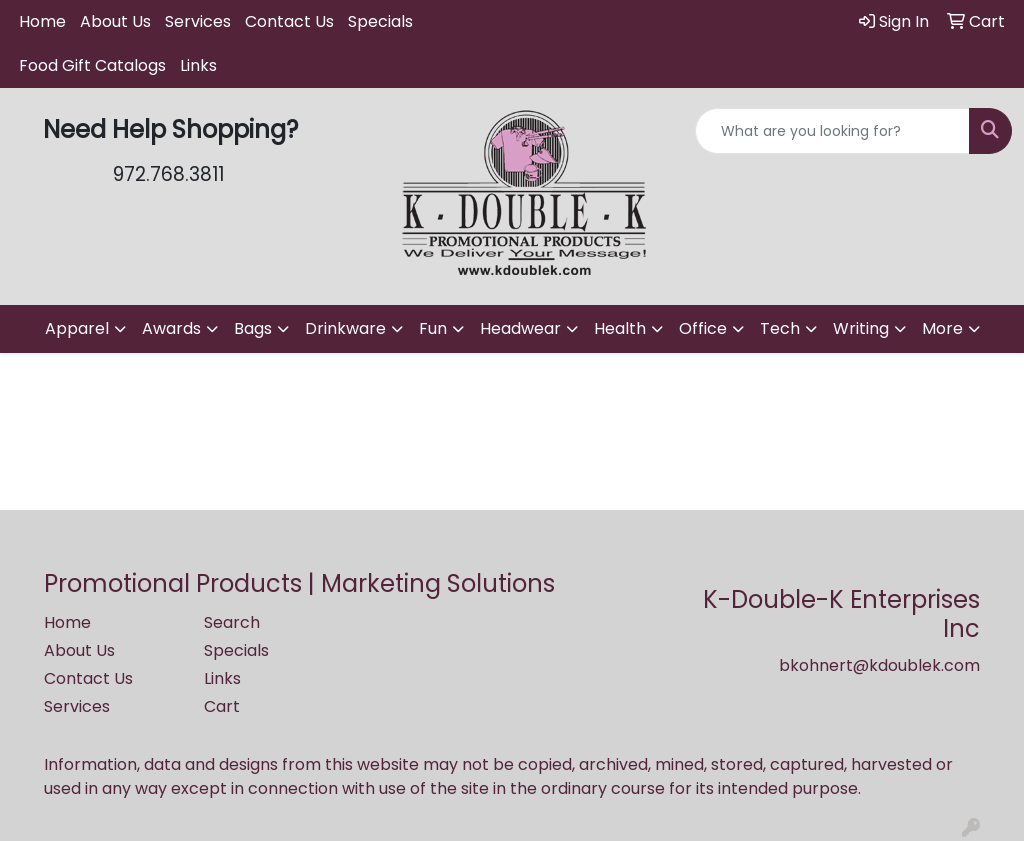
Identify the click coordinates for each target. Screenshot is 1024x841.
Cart (222, 706)
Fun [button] (433, 328)
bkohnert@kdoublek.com (879, 665)
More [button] (942, 328)
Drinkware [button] (345, 328)
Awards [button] (171, 328)
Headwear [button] (520, 328)
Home (42, 21)
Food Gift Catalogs (92, 65)
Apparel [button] (77, 328)
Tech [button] (780, 328)
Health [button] (620, 328)
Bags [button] (253, 328)
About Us (115, 21)
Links (198, 65)
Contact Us (289, 21)
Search (232, 622)
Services (198, 21)
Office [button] (703, 328)
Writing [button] (861, 328)
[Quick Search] (832, 131)
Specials (380, 21)
